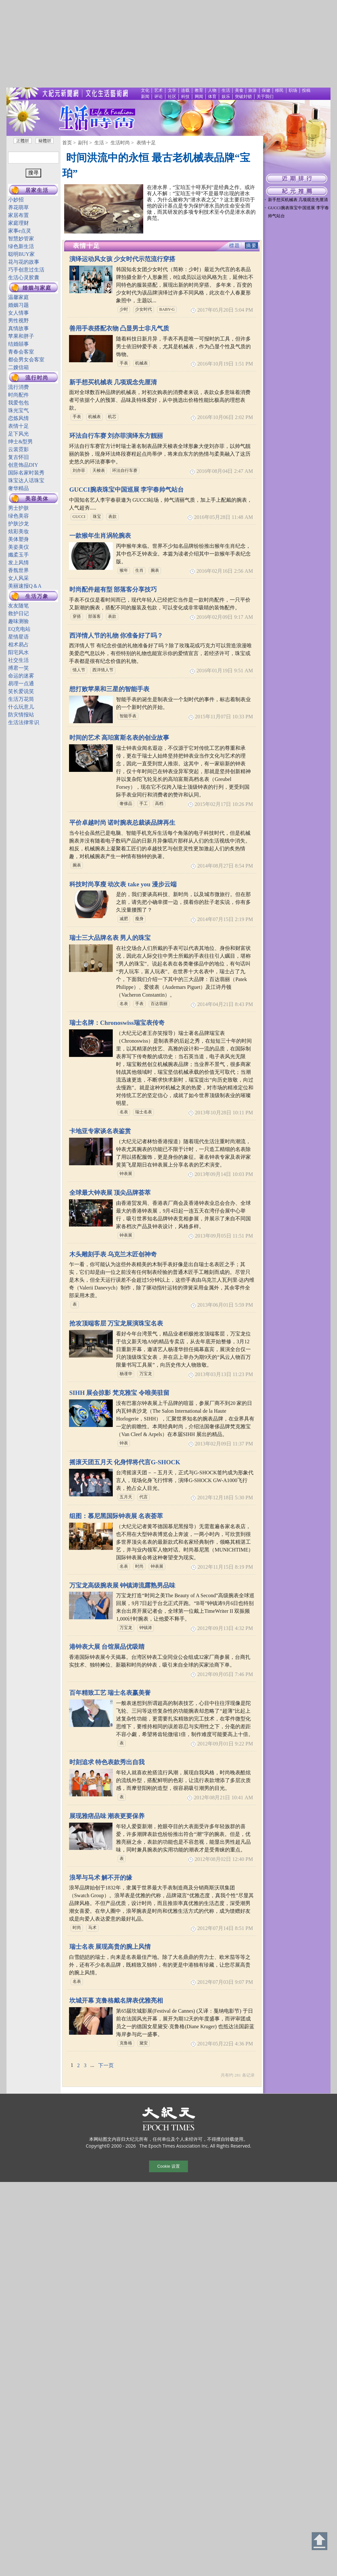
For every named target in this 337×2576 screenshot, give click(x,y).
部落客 (94, 616)
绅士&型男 (20, 441)
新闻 (145, 96)
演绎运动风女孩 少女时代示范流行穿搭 (122, 259)
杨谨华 (126, 1374)
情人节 (79, 670)
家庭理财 (18, 223)
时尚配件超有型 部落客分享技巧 (113, 589)
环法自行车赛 (124, 470)
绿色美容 (18, 516)
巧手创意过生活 (26, 269)
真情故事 (18, 328)
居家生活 (37, 190)
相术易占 (18, 644)
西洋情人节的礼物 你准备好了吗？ (116, 635)
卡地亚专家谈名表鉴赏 (100, 1131)
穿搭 (77, 616)
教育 (199, 90)
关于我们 (265, 96)
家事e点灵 (19, 231)
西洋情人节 (102, 670)
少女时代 (143, 309)
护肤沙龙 (18, 523)
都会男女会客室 (26, 359)
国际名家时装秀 (26, 472)
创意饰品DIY (23, 465)
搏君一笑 (18, 668)
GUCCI (79, 516)
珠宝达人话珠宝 (26, 480)
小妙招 (16, 199)
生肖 (139, 570)
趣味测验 (18, 621)
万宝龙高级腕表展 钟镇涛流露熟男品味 (122, 1585)
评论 (158, 96)
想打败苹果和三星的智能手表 (109, 689)
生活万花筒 (21, 699)
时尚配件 (18, 395)
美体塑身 (18, 539)
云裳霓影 (18, 449)
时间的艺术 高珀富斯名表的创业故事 (119, 737)
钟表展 (126, 1173)
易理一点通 (21, 683)
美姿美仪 (18, 547)
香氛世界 (18, 570)
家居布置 (18, 215)
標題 (234, 245)
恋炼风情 (18, 418)
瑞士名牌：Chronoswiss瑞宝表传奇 (117, 1022)
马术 (92, 1927)
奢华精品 (18, 488)
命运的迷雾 (21, 675)
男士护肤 (18, 508)
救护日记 (18, 613)
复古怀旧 (18, 457)
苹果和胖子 (21, 336)
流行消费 (18, 387)
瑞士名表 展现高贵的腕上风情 (110, 1946)
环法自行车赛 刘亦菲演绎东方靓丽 (116, 435)
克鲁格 (126, 2043)
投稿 (306, 90)
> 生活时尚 (117, 142)
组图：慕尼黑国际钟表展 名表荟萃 (116, 1516)
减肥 (124, 919)
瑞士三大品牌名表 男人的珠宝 (110, 937)
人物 (212, 90)
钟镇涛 (145, 1627)
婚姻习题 (18, 305)
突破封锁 (243, 96)
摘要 (251, 245)
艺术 (158, 90)
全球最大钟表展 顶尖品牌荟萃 (110, 1192)
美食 (239, 90)
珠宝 (97, 516)
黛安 (143, 2043)
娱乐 (226, 96)
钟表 (124, 1443)
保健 (266, 90)
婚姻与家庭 (37, 288)
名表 (124, 1003)
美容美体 (37, 498)
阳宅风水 (18, 652)
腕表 (155, 570)
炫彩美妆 (18, 531)
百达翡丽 (159, 1003)
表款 (112, 516)
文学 (172, 90)
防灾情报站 (21, 714)
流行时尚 (37, 377)
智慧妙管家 (21, 238)
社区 (172, 96)
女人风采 (18, 578)
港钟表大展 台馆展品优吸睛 (107, 1646)
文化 (145, 90)
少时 (124, 309)
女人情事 (18, 313)
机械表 (141, 363)
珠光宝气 (18, 410)
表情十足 (18, 426)
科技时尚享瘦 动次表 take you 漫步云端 (123, 884)
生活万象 (37, 596)
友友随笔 (18, 605)
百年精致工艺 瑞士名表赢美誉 (110, 1692)
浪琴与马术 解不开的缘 (101, 1877)
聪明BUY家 (21, 254)
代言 (143, 1497)
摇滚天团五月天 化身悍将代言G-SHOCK (124, 1462)
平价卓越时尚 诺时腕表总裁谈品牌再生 (122, 822)
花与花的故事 (23, 262)
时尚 (139, 1566)
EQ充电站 (19, 629)
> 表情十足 (143, 142)
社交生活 (18, 660)
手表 (124, 363)
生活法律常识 (23, 722)
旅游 (252, 90)
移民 (279, 90)
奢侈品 (126, 803)
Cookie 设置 (168, 2166)
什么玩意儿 (21, 707)
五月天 (126, 1497)
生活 (226, 90)
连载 (185, 90)
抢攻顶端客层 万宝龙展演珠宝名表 (116, 1323)
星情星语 (18, 637)
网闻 (199, 96)
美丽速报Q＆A (24, 586)
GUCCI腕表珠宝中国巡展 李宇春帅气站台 (126, 489)
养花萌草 (18, 207)
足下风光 (18, 434)
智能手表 (128, 716)
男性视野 (18, 320)
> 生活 (96, 142)
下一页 (106, 2065)
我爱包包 (18, 402)
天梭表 (98, 470)
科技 (185, 96)
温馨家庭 (18, 297)
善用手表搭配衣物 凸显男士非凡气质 (119, 328)
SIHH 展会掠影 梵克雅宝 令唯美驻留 (119, 1392)
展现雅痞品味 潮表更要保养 (107, 1816)
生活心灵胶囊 (23, 277)
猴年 (124, 570)
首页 (67, 142)
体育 (212, 96)
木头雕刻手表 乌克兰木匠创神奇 (113, 1254)
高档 (159, 803)
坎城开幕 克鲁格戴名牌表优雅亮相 (116, 2000)
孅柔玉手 (18, 554)
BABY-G (167, 309)
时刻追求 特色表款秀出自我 (107, 1762)
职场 (293, 90)
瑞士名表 (143, 1112)
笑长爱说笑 (21, 691)
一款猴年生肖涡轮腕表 (100, 535)
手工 (143, 803)
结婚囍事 (18, 344)
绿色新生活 (21, 246)
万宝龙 (145, 1374)
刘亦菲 (79, 470)
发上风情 (18, 562)
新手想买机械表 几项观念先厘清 (113, 382)
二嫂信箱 (18, 367)
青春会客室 (21, 351)
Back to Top (319, 2541)
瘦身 (139, 919)
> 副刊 (80, 142)
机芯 (112, 416)
